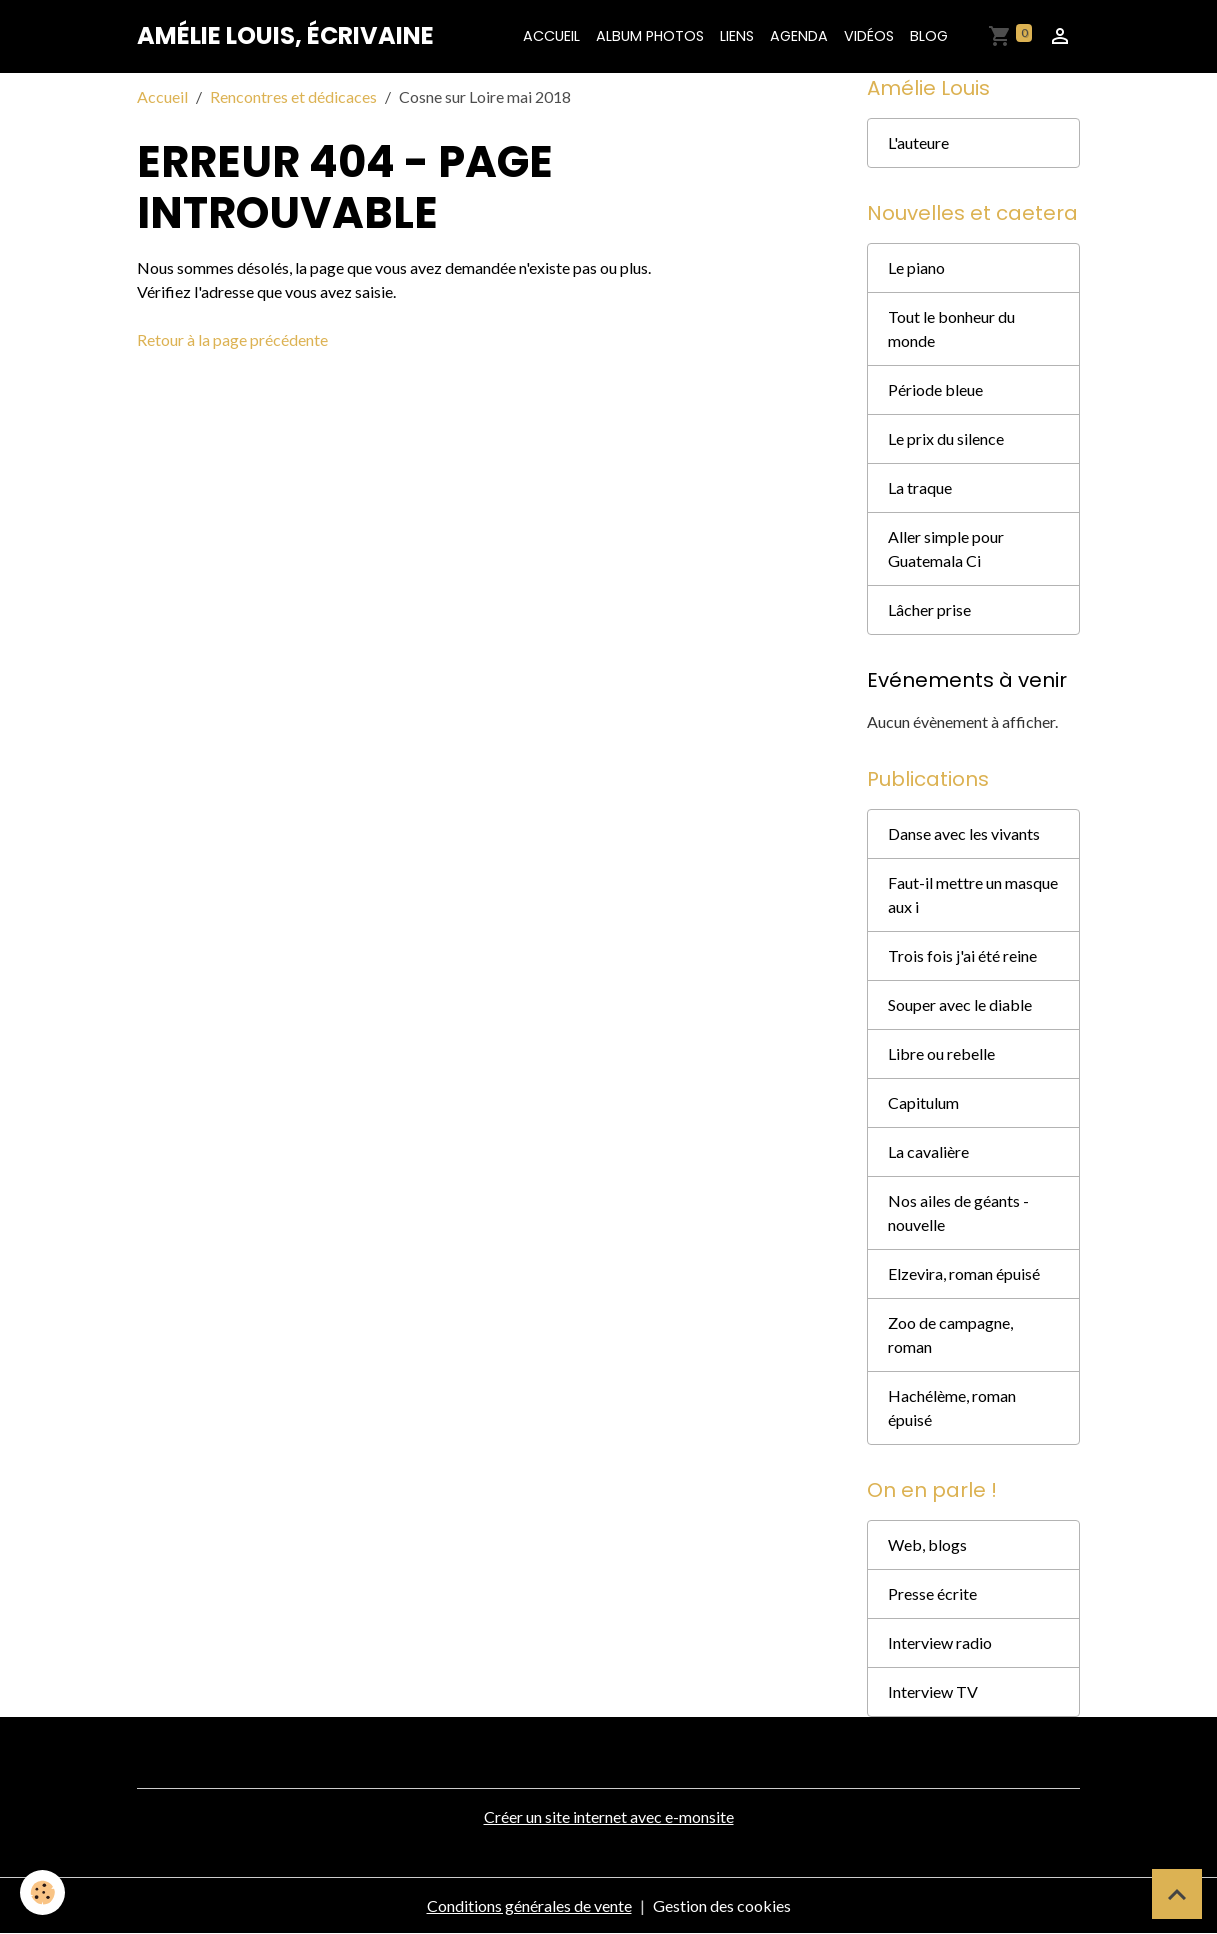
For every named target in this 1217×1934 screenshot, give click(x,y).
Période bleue (935, 389)
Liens (737, 36)
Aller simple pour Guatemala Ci (946, 548)
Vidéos (869, 36)
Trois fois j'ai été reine (962, 955)
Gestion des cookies (722, 1905)
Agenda (799, 36)
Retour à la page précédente (232, 339)
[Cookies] (42, 1892)
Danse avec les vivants (964, 833)
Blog (929, 36)
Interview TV (933, 1691)
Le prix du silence (946, 438)
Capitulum (923, 1102)
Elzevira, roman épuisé (964, 1273)
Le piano (916, 267)
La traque (920, 487)
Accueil (551, 36)
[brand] (285, 36)
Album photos (650, 36)
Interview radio (940, 1642)
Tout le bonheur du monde (951, 328)
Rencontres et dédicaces (293, 96)
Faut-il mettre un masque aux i (973, 894)
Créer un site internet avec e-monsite (609, 1816)
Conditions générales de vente (529, 1905)
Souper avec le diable (960, 1004)
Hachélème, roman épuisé (952, 1407)
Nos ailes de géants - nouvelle (958, 1212)
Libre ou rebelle (941, 1053)
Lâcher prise (929, 609)
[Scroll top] (1177, 1894)
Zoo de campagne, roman (950, 1334)
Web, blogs (927, 1544)
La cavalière (928, 1151)
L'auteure (918, 142)
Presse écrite (932, 1593)
